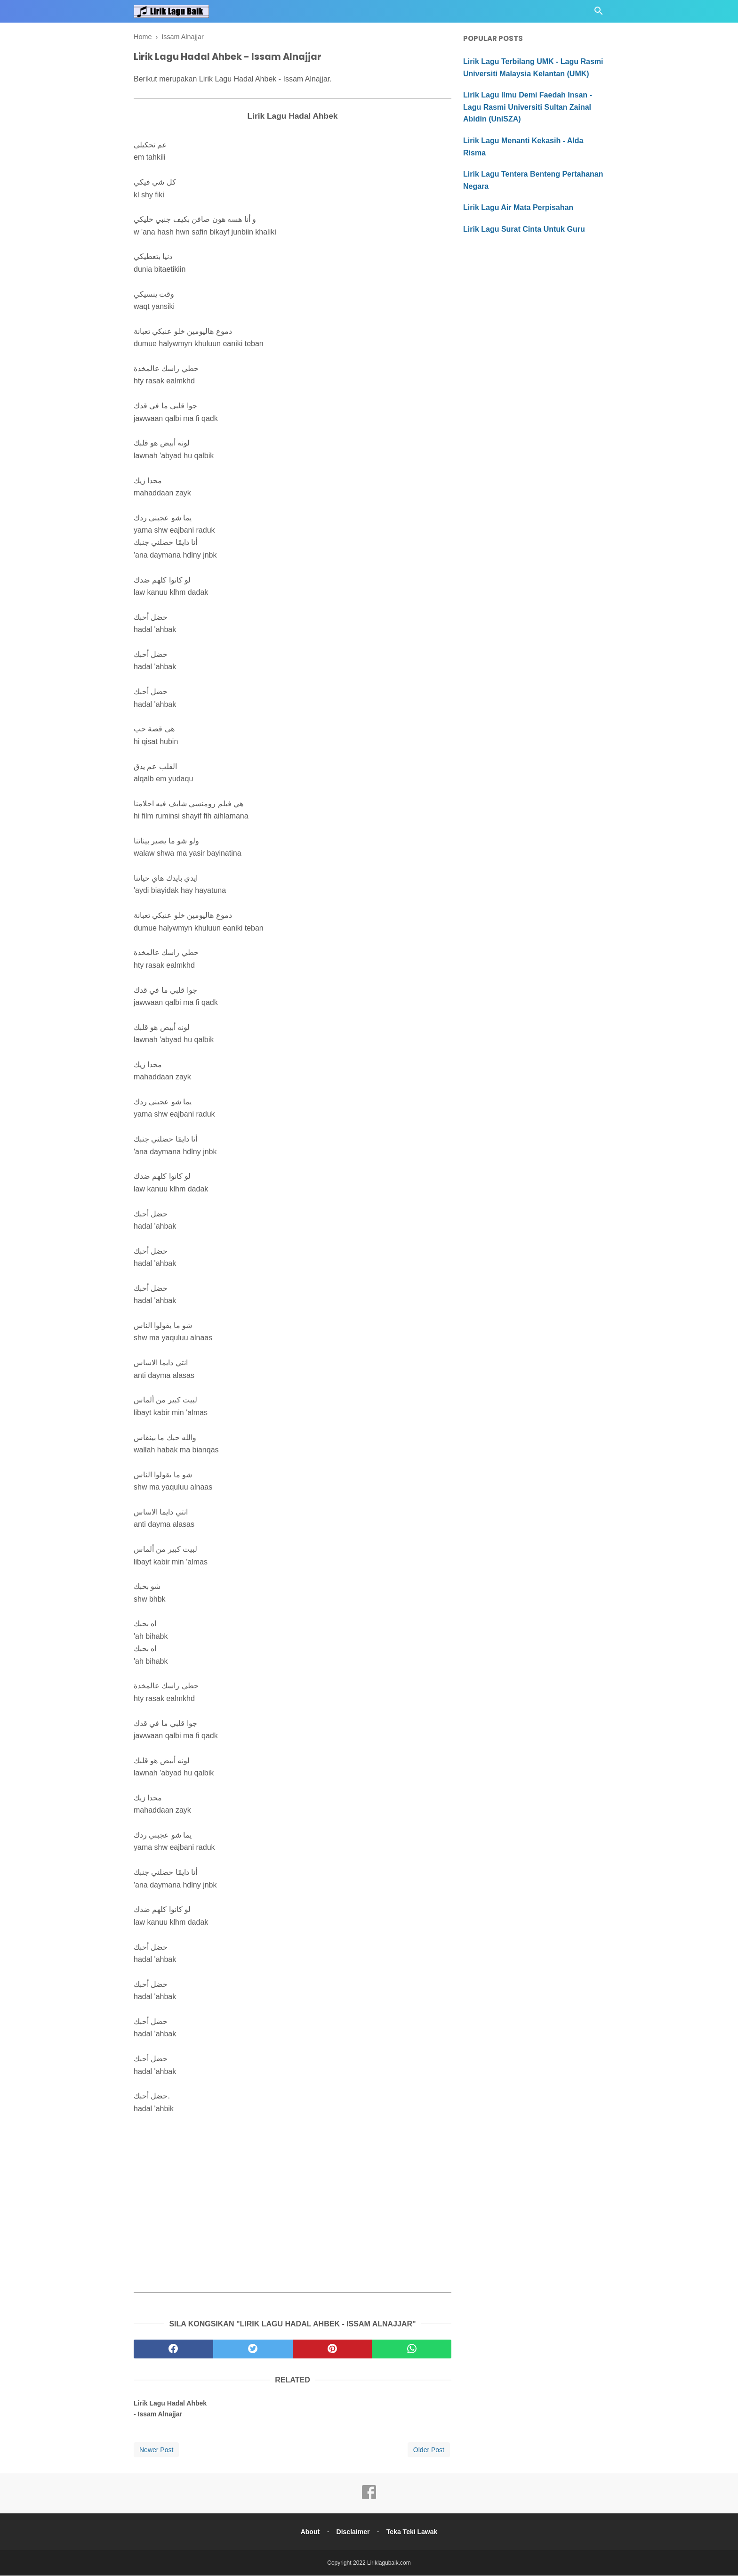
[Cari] (598, 13)
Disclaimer (353, 2532)
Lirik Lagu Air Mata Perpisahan (518, 207)
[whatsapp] (411, 2349)
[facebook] (173, 2349)
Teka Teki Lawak (412, 2532)
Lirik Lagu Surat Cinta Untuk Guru (524, 229)
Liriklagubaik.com (389, 2563)
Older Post (428, 2450)
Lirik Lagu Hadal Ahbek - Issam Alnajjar (170, 2409)
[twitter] (253, 2349)
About (308, 2532)
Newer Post (156, 2450)
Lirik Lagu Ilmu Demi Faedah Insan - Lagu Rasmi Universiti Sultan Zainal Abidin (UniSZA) (527, 107)
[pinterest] (332, 2349)
